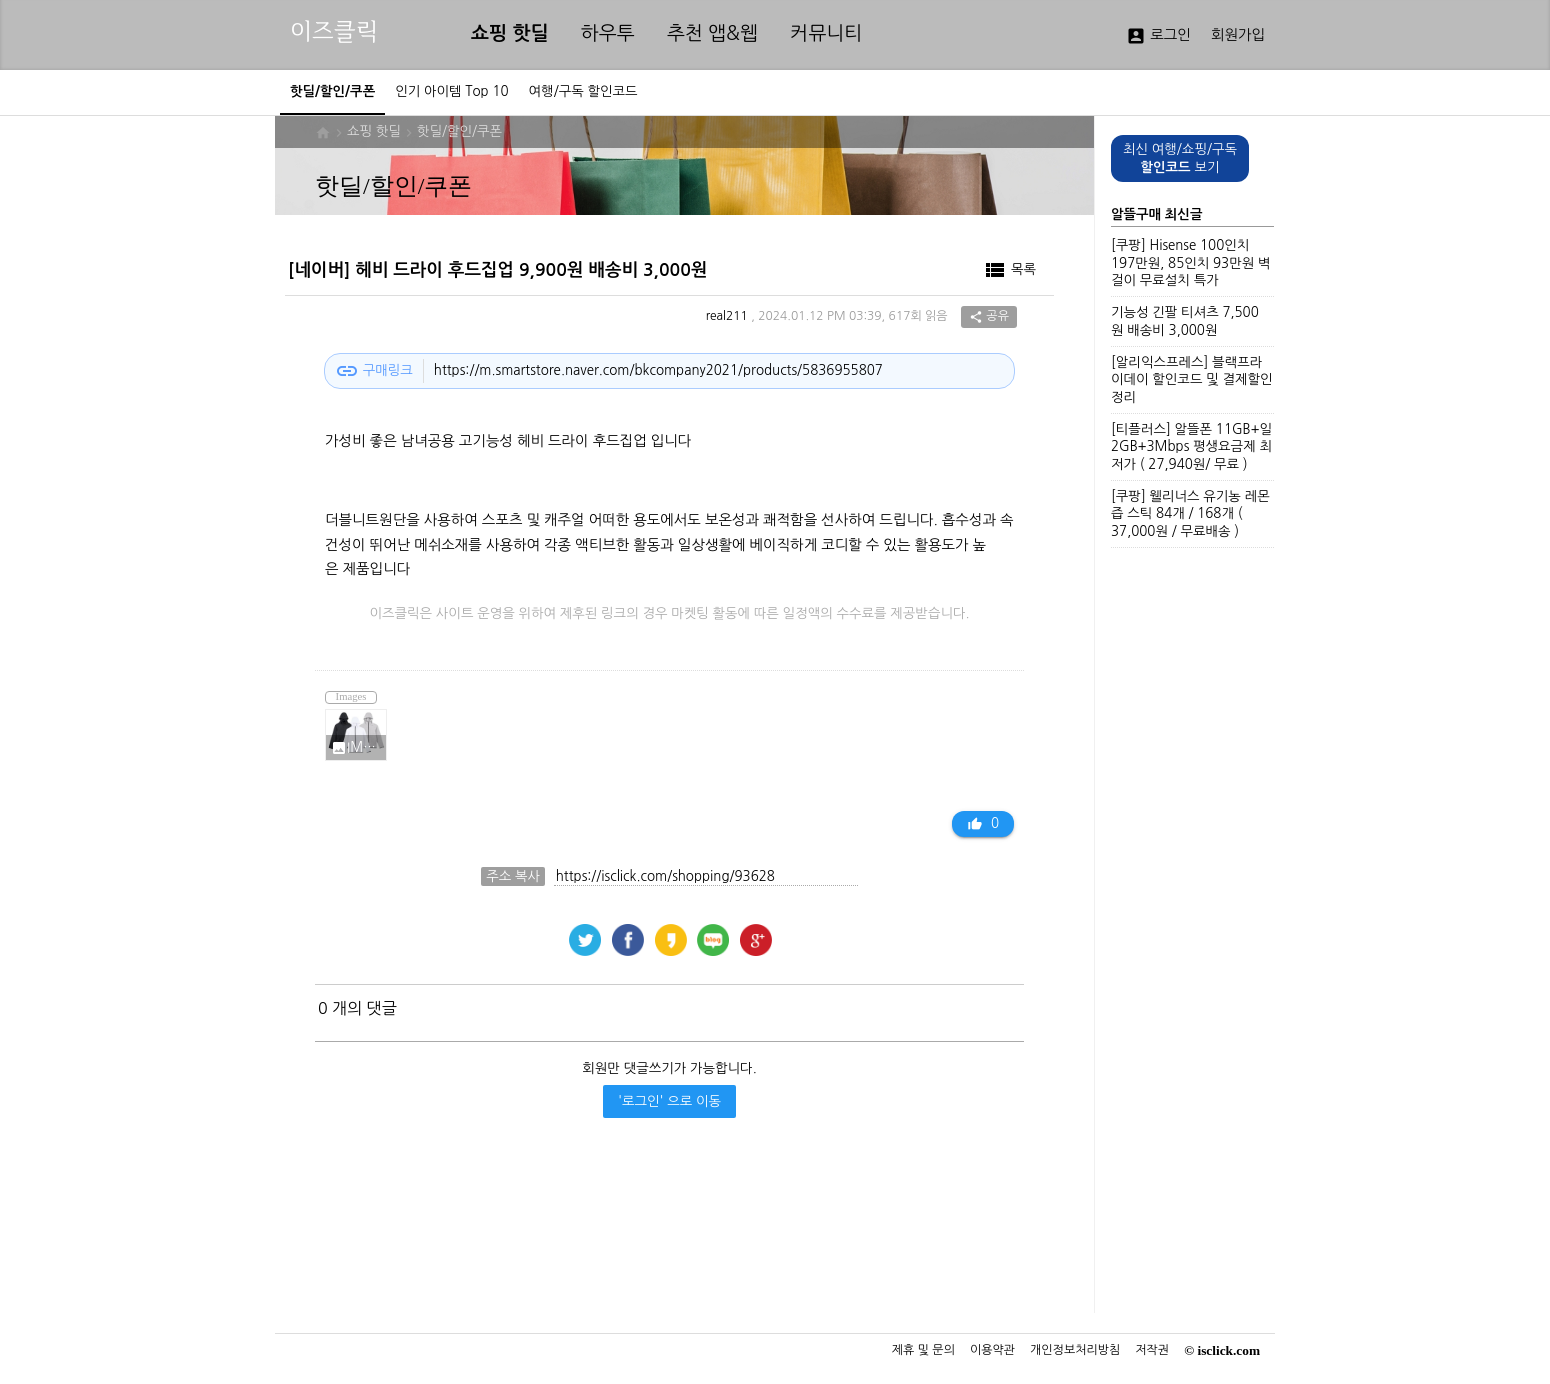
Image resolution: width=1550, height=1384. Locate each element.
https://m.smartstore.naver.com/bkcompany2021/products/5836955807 (658, 370)
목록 (1009, 270)
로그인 (1158, 36)
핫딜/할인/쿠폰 (459, 131)
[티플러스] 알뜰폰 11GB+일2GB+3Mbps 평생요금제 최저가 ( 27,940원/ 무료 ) (1191, 447)
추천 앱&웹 (712, 33)
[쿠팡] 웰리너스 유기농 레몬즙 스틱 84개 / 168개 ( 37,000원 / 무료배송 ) (1190, 514)
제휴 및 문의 (923, 1350)
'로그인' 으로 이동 (669, 1101)
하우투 (608, 33)
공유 (989, 317)
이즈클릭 (334, 31)
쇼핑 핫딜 (510, 33)
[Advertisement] (664, 1233)
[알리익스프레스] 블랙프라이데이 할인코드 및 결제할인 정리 (1192, 380)
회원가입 (1238, 35)
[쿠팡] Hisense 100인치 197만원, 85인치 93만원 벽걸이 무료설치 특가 (1190, 263)
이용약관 (992, 1350)
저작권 (1152, 1350)
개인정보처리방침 (1075, 1350)
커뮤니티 (826, 33)
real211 (727, 317)
